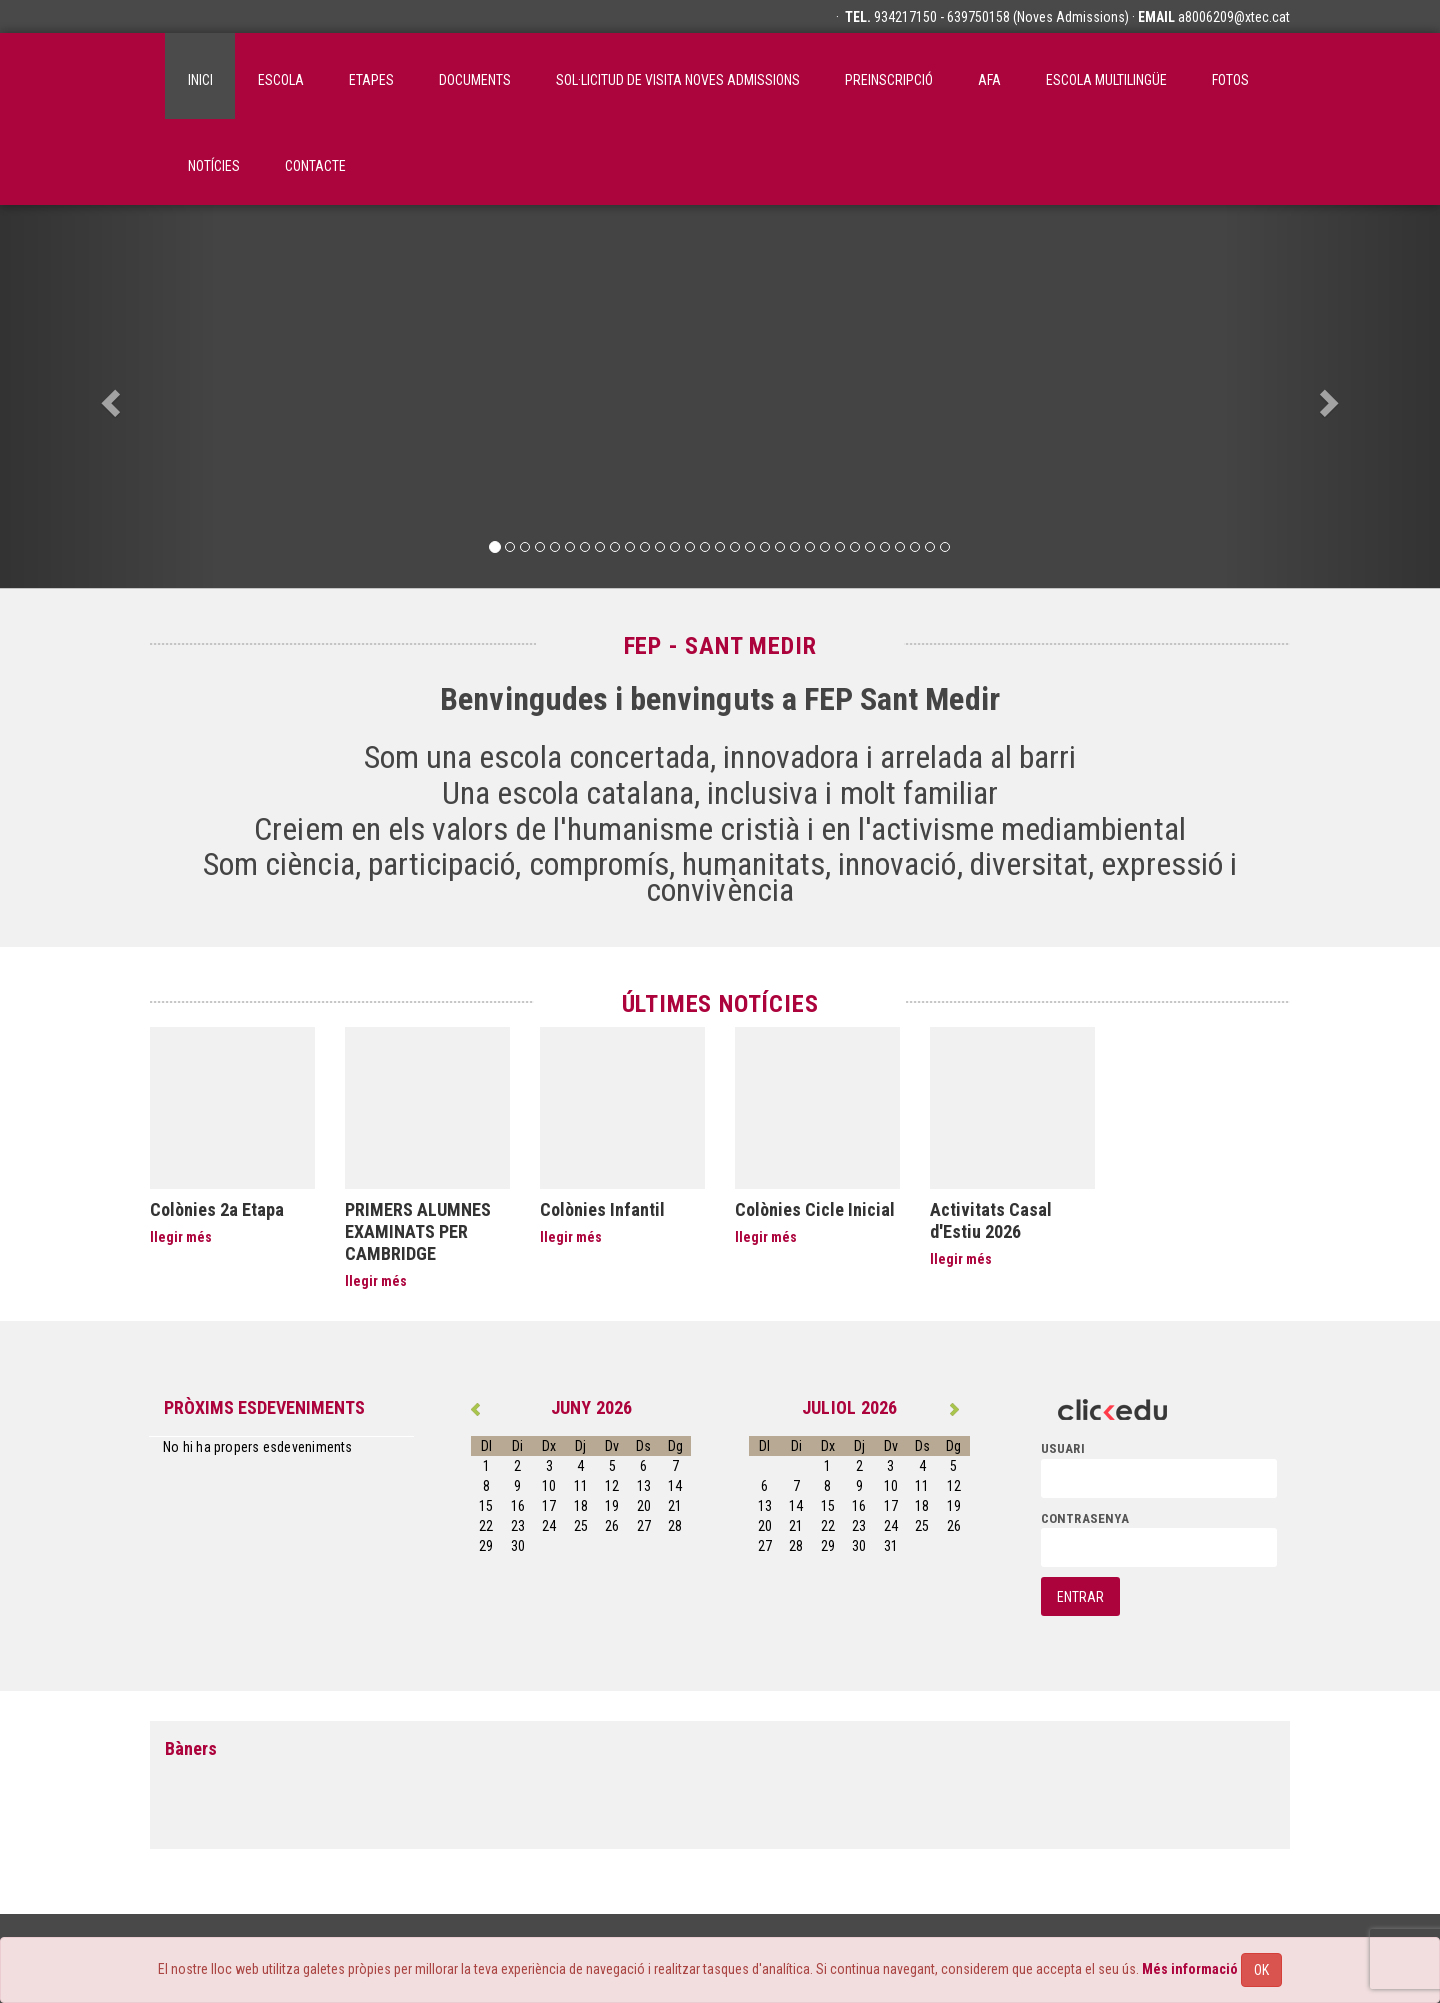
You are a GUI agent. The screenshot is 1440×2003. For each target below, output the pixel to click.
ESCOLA (281, 80)
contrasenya (1085, 1518)
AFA (989, 80)
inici (200, 80)
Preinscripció (889, 80)
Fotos (1230, 80)
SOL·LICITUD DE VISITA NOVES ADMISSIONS (678, 80)
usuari (1063, 1448)
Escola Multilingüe (1106, 80)
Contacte (315, 166)
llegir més (181, 1237)
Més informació (1190, 1969)
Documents (475, 80)
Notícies (214, 166)
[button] (108, 396)
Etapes (371, 80)
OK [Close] (1261, 1970)
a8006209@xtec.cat (1234, 17)
